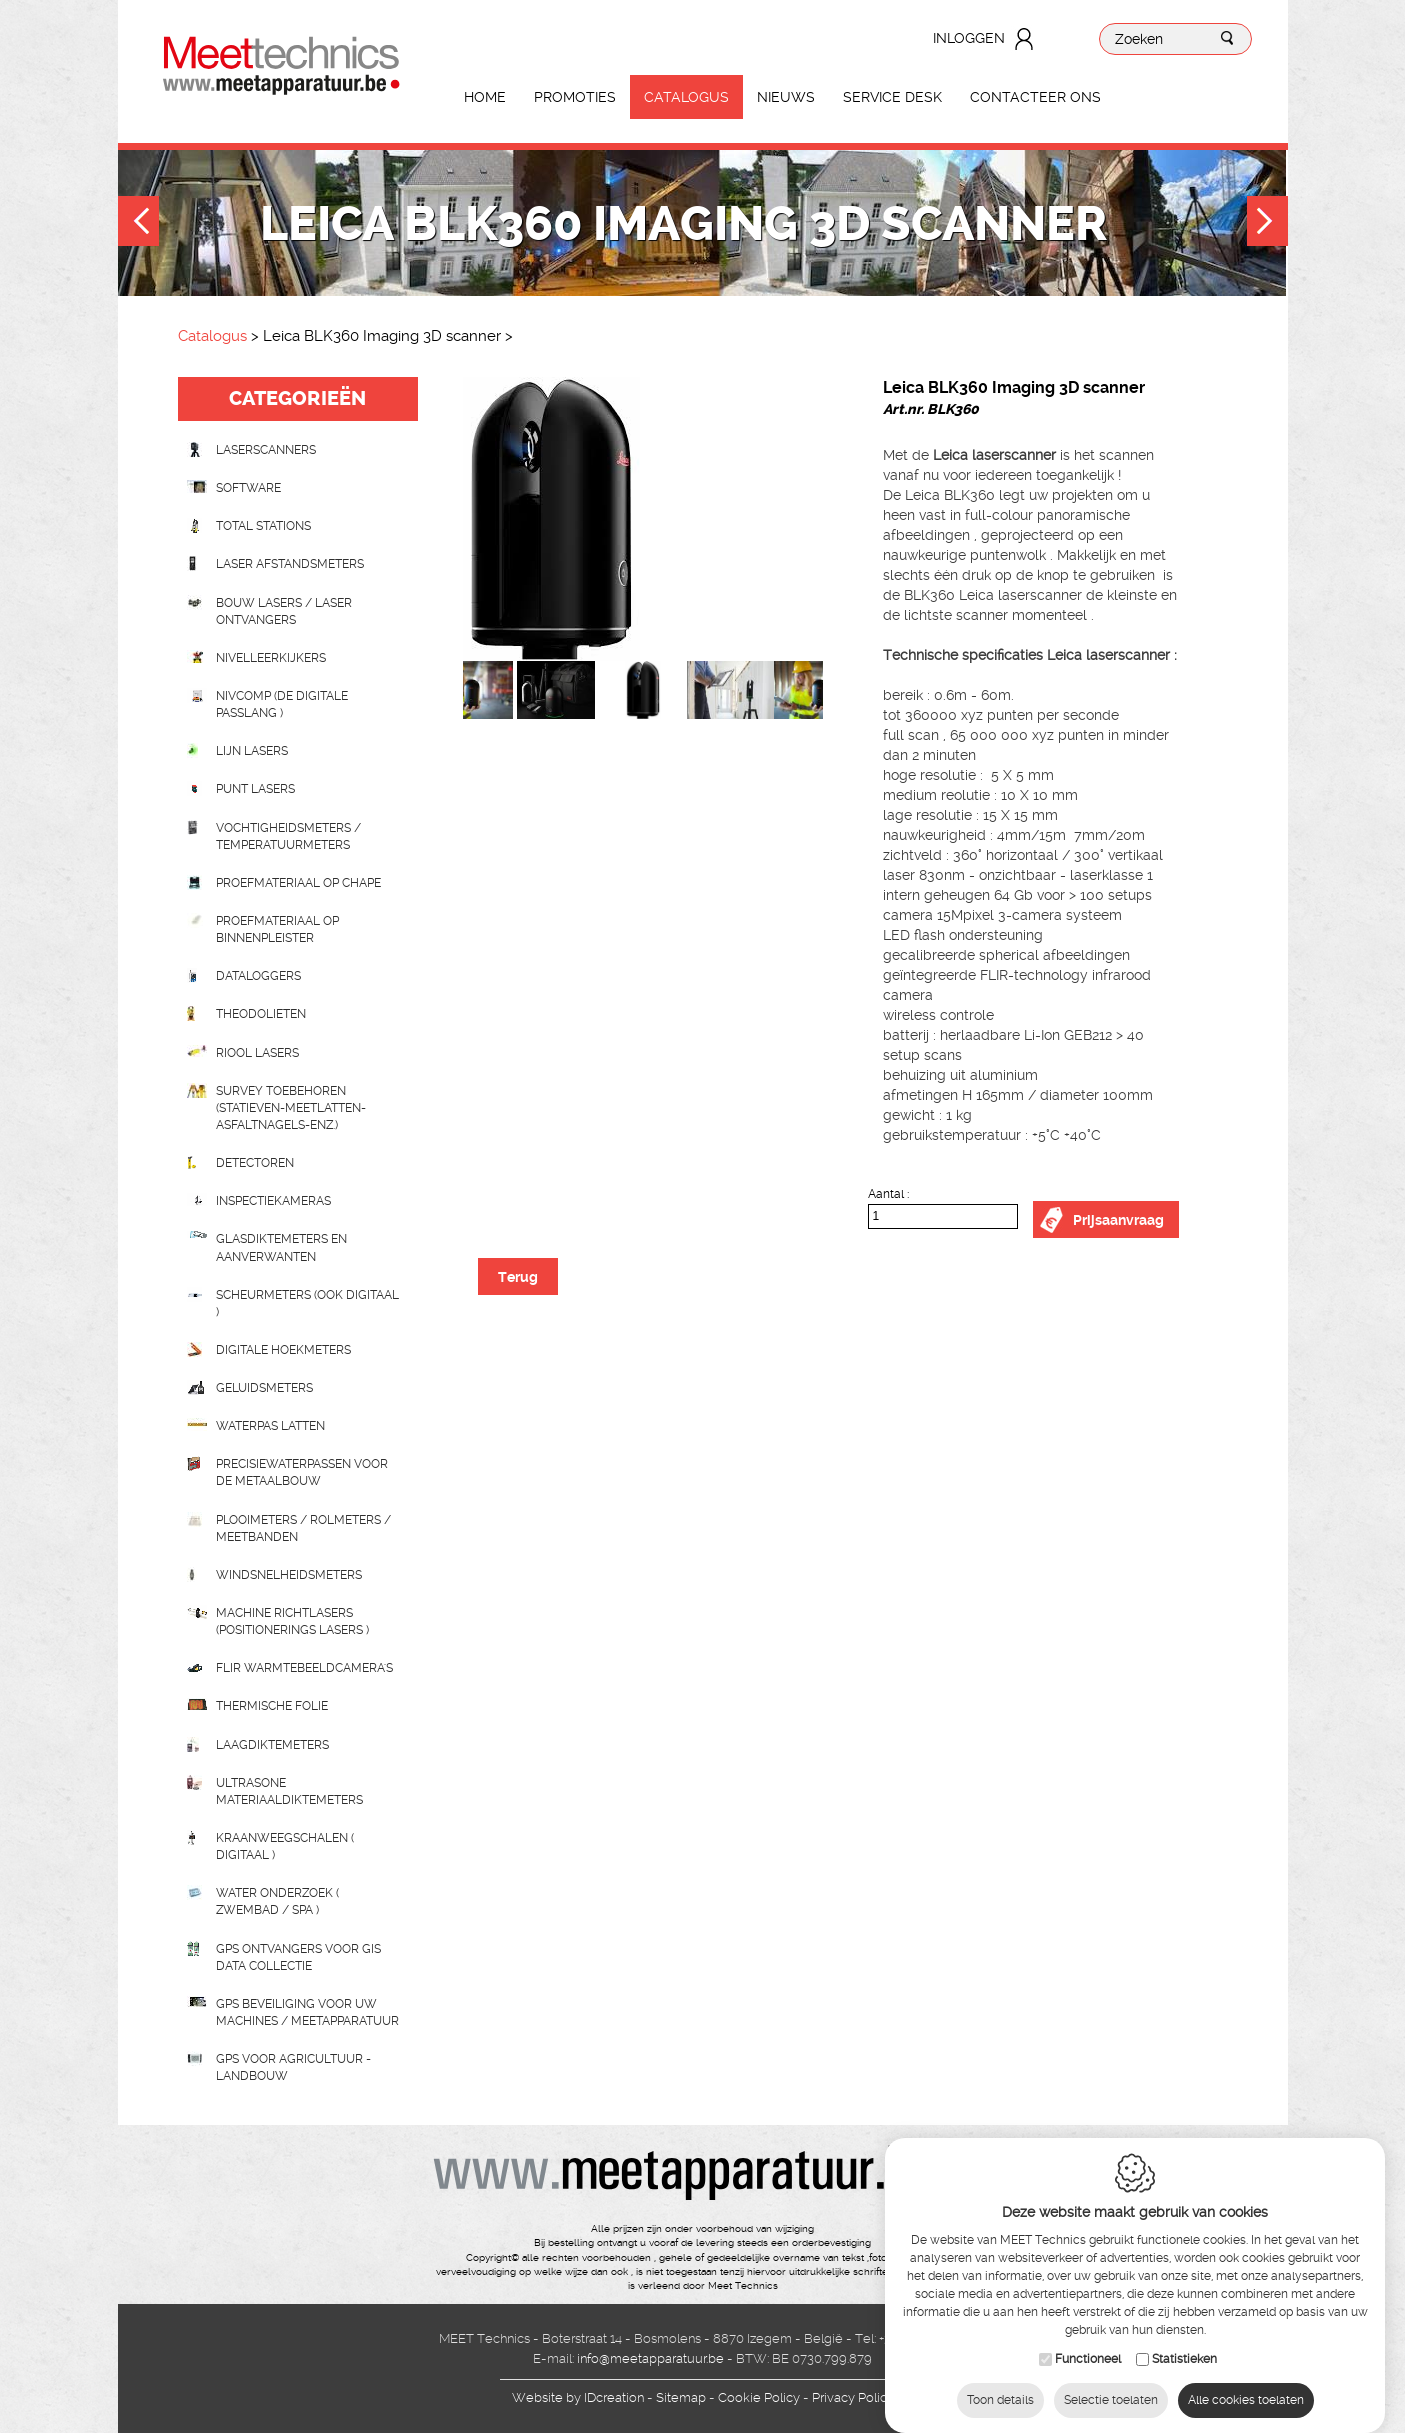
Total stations (263, 526)
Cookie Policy (759, 2397)
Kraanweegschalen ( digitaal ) (285, 1846)
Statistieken (1184, 2341)
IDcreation (578, 2397)
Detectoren (255, 1163)
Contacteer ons (1035, 97)
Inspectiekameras (273, 1201)
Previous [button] (138, 223)
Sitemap (681, 2397)
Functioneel (1088, 2341)
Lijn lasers (252, 751)
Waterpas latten (270, 1426)
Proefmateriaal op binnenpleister (277, 929)
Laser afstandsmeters (290, 564)
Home (485, 97)
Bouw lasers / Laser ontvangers (284, 611)
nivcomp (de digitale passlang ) (282, 704)
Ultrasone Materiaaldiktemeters (289, 1791)
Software (248, 488)
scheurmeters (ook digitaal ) (307, 1303)
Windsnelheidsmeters (289, 1575)
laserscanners (266, 450)
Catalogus (686, 97)
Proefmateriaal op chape (298, 883)
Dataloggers (258, 976)
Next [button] (1267, 223)
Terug (518, 1277)
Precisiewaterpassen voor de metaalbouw (302, 1472)
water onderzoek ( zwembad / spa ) (277, 1901)
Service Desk (892, 97)
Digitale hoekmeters (283, 1350)
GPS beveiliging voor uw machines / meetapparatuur (307, 2012)
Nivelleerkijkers (271, 658)
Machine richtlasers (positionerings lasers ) (292, 1621)
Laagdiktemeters (272, 1745)
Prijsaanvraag (1118, 1220)
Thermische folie (272, 1706)
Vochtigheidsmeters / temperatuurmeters (288, 836)
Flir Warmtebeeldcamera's (304, 1668)
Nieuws (786, 97)
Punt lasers (255, 789)
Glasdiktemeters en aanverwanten (281, 1247)
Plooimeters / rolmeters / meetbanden (303, 1528)
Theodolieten (261, 1014)
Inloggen (969, 38)
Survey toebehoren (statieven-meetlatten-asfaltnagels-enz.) (291, 1108)
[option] (643, 519)
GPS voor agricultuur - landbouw (293, 2067)
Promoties (575, 97)
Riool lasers (257, 1053)
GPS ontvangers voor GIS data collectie (298, 1957)
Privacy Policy (853, 2397)
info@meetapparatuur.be (650, 2358)
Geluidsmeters (264, 1388)
